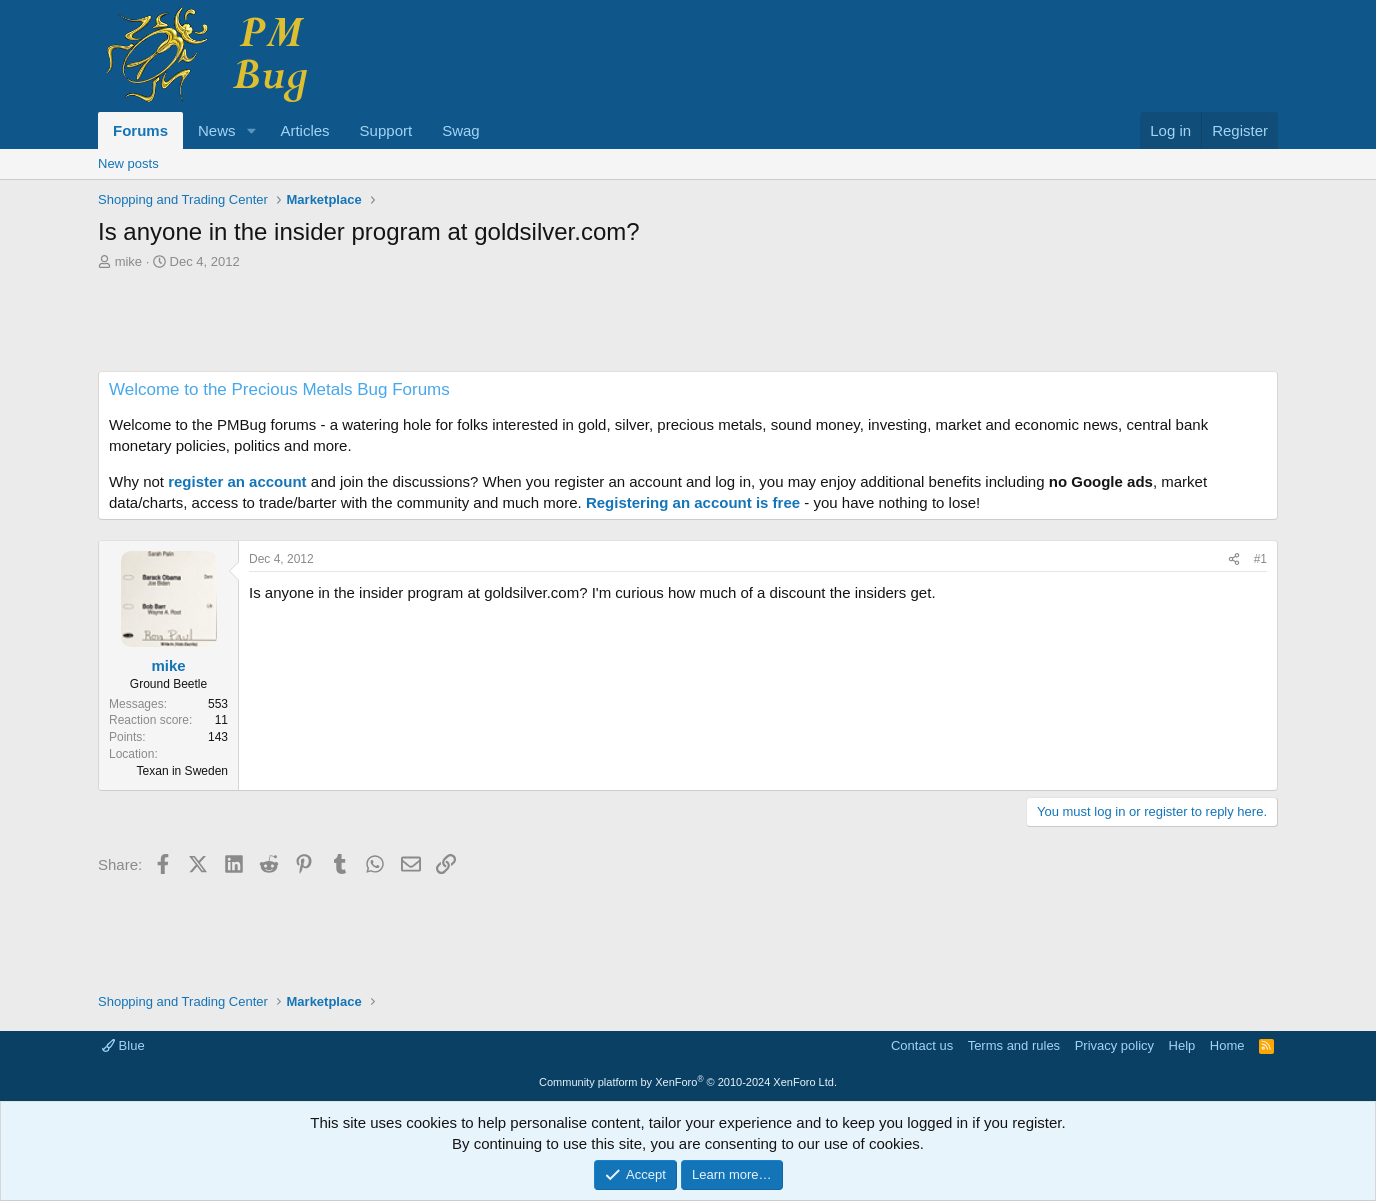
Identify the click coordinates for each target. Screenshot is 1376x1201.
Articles (304, 130)
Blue (123, 1045)
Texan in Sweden (182, 771)
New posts (128, 163)
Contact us (922, 1045)
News (217, 130)
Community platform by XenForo (688, 1082)
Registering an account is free (693, 502)
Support (386, 130)
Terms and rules (1014, 1045)
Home (1227, 1045)
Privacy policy (1114, 1045)
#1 (1260, 559)
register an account (237, 481)
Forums (140, 130)
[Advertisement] (688, 326)
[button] (251, 130)
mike (128, 261)
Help (1182, 1045)
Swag (461, 130)
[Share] (1234, 559)
